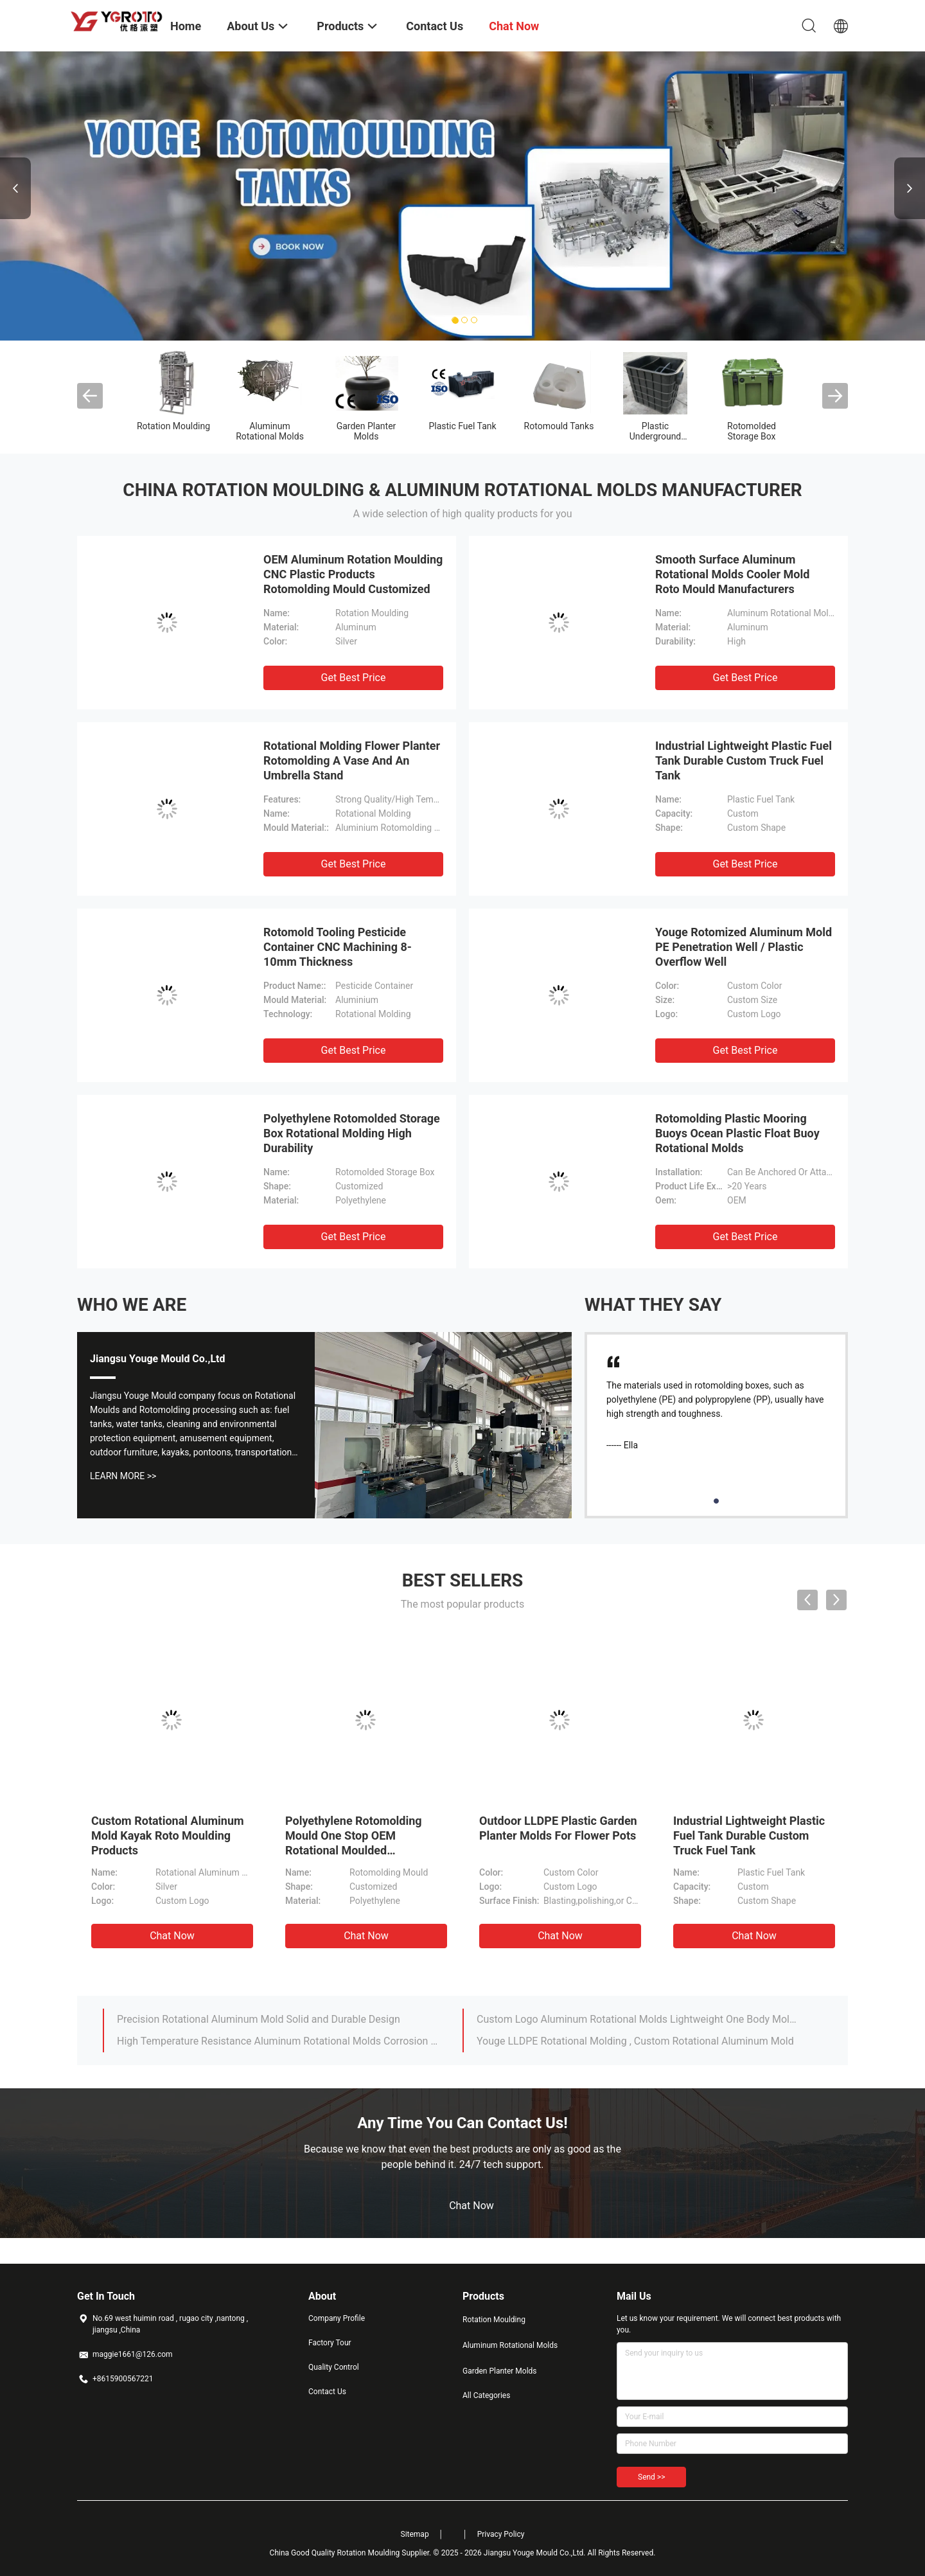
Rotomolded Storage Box (751, 431)
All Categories (486, 2395)
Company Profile (336, 2318)
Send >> (651, 2477)
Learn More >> (123, 1476)
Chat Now (172, 1936)
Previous (15, 188)
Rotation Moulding (173, 426)
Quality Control (333, 2367)
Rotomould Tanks (559, 426)
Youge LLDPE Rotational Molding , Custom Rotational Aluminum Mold (635, 2041)
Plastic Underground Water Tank (656, 436)
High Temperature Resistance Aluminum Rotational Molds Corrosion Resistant (278, 2041)
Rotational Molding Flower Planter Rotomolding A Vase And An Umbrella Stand (351, 760)
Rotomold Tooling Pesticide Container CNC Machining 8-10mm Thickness (337, 946)
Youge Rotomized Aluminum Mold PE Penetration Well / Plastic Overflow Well (743, 946)
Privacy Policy (501, 2534)
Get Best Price (353, 677)
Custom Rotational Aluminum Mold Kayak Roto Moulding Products (167, 1835)
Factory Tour (329, 2342)
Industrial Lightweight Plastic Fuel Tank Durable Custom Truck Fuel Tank (743, 760)
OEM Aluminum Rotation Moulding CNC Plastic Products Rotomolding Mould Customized (353, 574)
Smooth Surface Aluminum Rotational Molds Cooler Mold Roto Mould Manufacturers (732, 574)
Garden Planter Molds (366, 431)
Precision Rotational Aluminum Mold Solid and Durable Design (258, 2019)
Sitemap (415, 2534)
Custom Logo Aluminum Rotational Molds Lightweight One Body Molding (638, 2019)
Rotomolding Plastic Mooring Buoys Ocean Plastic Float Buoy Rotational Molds (737, 1133)
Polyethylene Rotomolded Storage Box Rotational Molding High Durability (351, 1133)
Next (909, 188)
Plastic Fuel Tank (462, 426)
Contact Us (327, 2391)
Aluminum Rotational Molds (270, 431)
